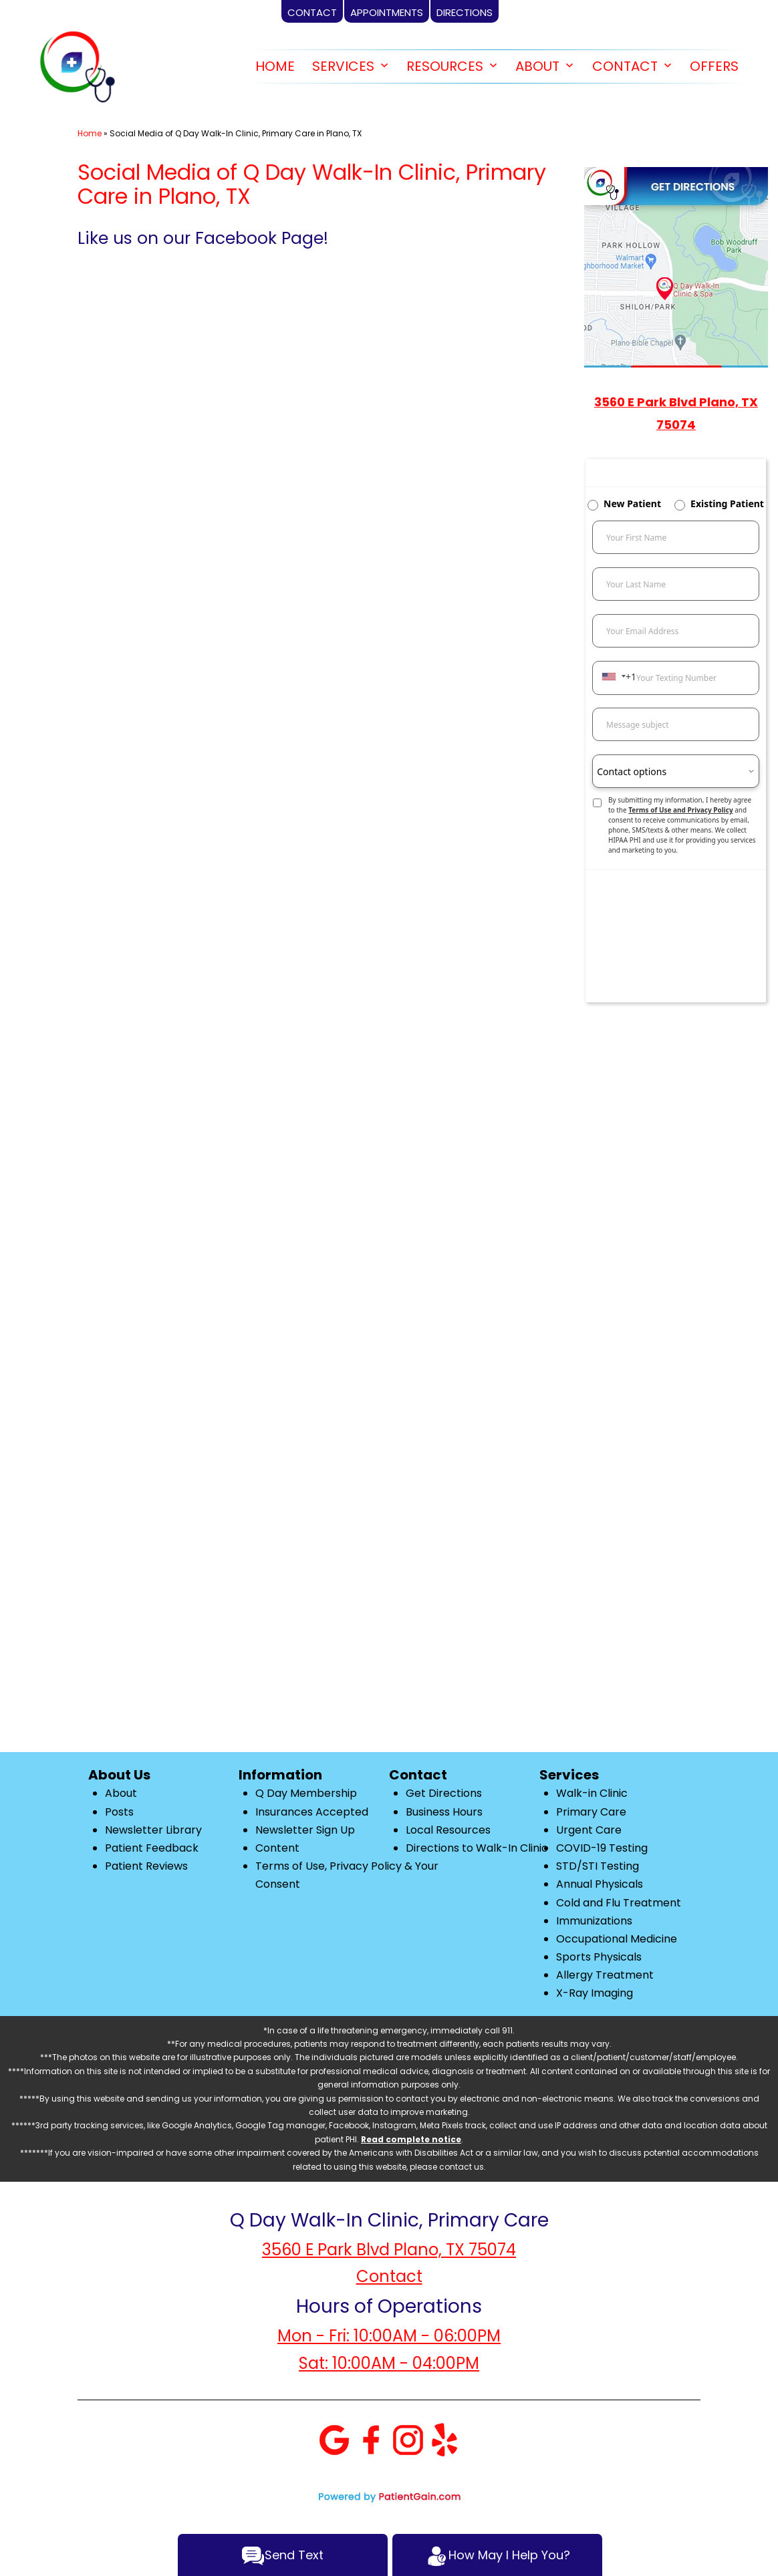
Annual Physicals (599, 1884)
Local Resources (448, 1830)
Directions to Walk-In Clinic (477, 1848)
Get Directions (444, 1793)
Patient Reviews (146, 1866)
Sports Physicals (599, 1957)
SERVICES (343, 66)
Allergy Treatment (605, 1975)
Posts (119, 1812)
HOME (275, 66)
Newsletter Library (153, 1830)
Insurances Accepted (311, 1812)
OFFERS (714, 66)
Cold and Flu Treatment (618, 1902)
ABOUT (537, 66)
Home (90, 133)
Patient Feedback (152, 1848)
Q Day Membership (306, 1793)
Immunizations (594, 1920)
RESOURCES (444, 66)
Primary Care (591, 1812)
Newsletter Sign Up (305, 1830)
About (121, 1793)
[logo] (77, 66)
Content (277, 1848)
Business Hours (444, 1812)
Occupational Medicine (616, 1939)
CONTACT (625, 66)
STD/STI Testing (597, 1866)
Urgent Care (589, 1830)
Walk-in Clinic (592, 1793)
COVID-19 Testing (602, 1848)
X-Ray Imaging (594, 1993)
